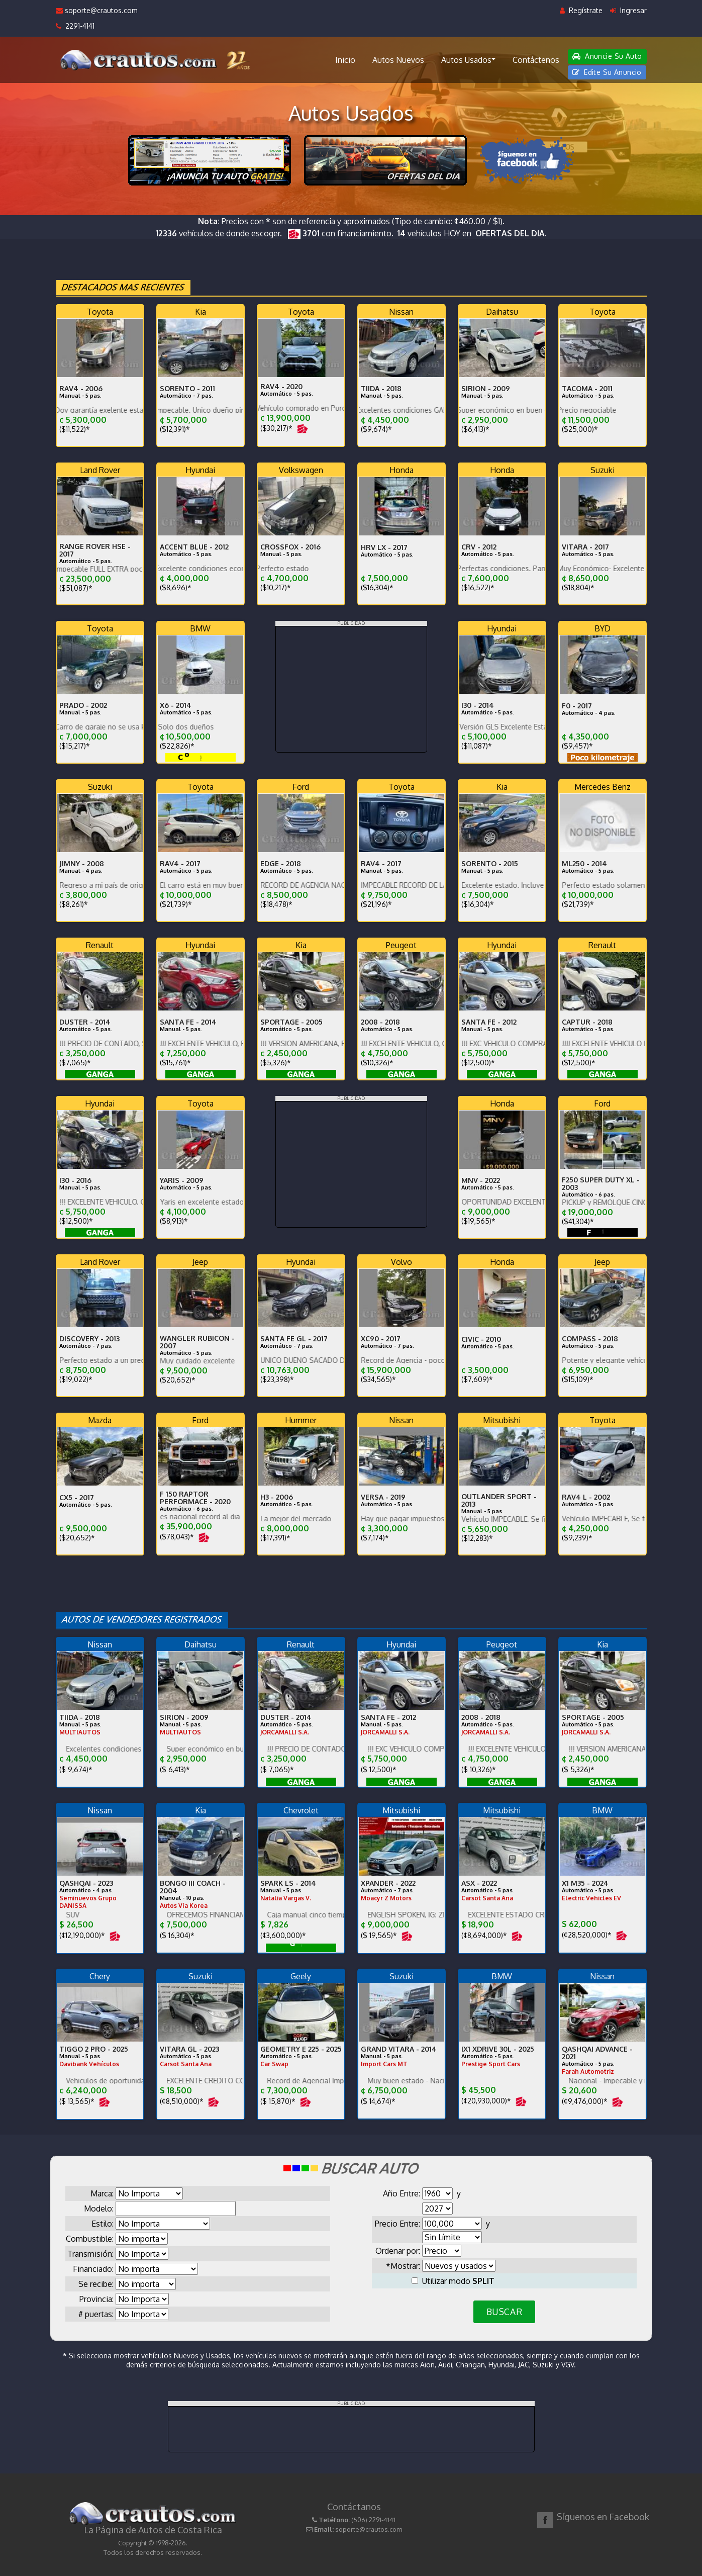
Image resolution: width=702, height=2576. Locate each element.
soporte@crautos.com (97, 10)
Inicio (345, 60)
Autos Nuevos (398, 60)
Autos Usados (468, 59)
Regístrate (581, 10)
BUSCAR (504, 2311)
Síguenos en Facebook (603, 2516)
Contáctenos (536, 60)
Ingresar (628, 10)
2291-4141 (75, 26)
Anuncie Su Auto (607, 56)
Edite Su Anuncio (607, 72)
